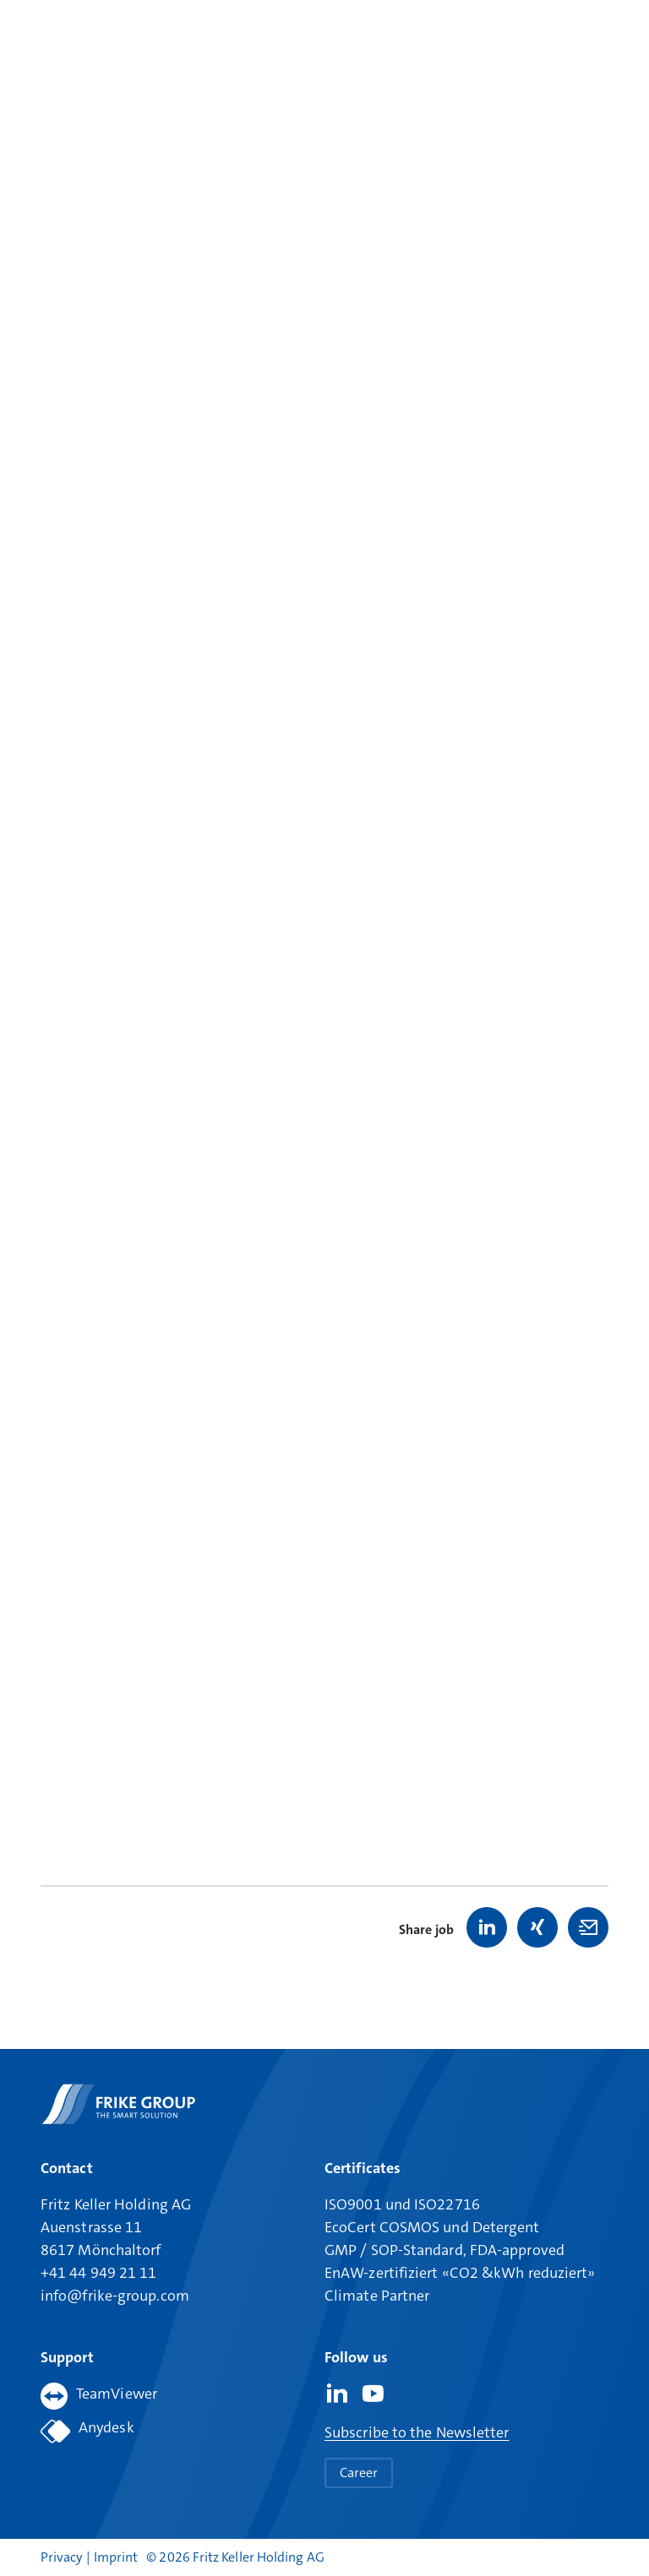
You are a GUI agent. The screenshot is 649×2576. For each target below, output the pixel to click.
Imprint (116, 2557)
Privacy (63, 2557)
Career (359, 2472)
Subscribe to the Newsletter (416, 2432)
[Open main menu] (595, 39)
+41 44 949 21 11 (98, 2273)
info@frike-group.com (115, 2296)
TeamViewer (99, 2396)
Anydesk (87, 2431)
